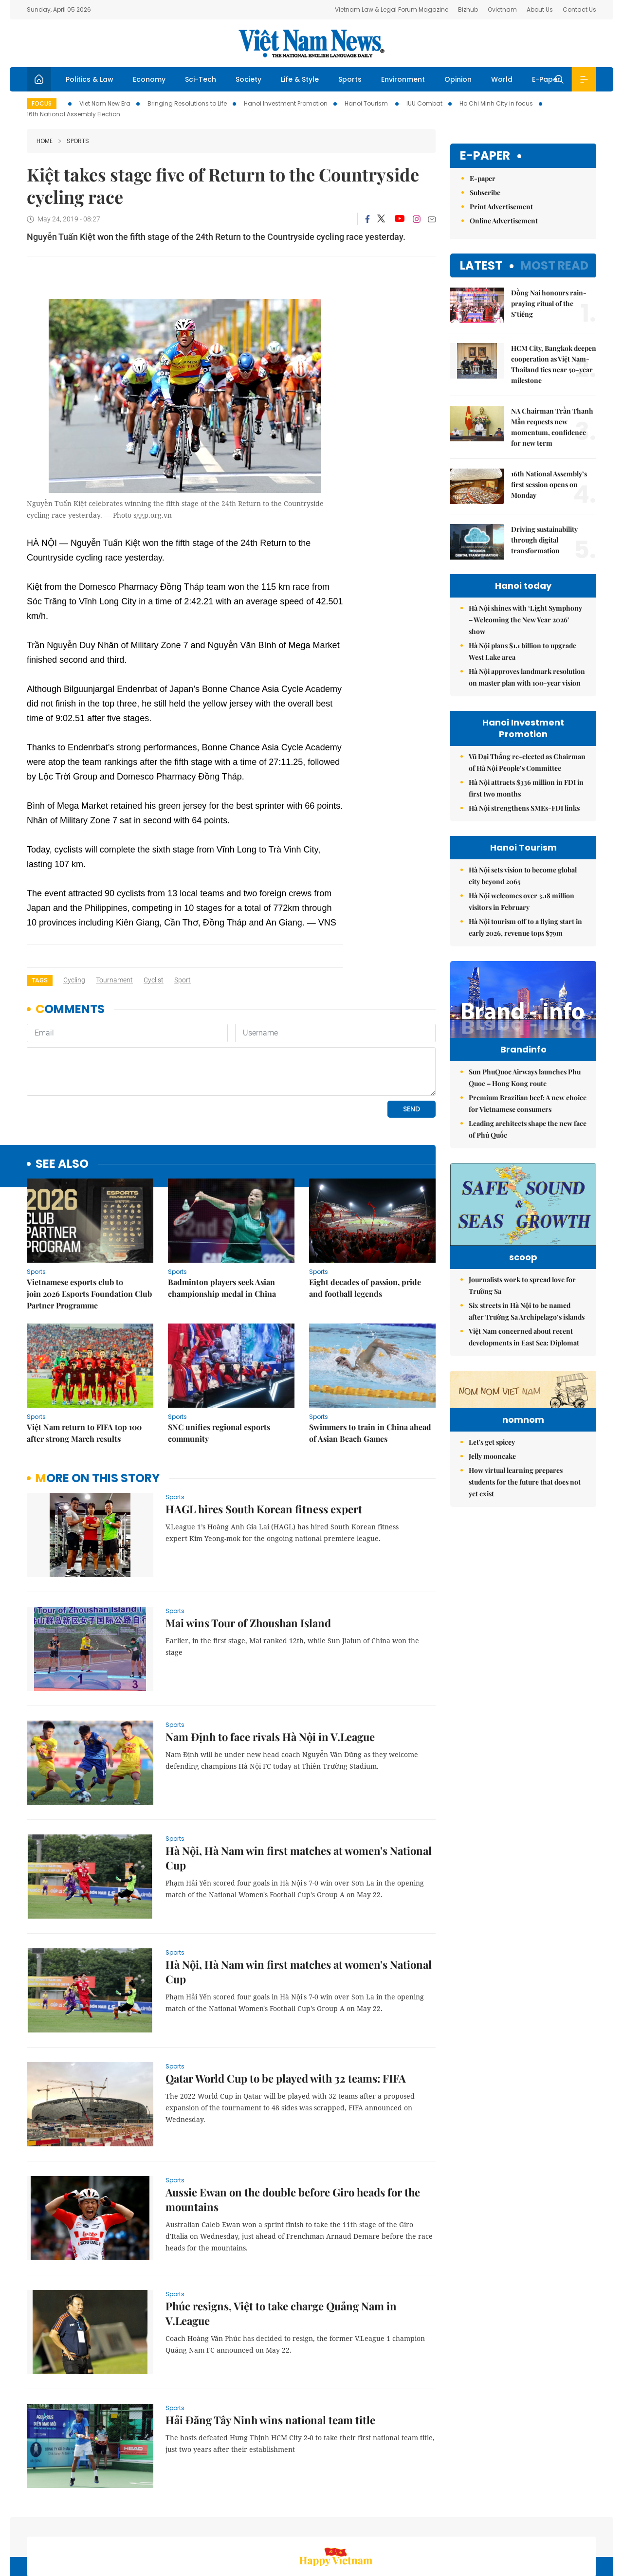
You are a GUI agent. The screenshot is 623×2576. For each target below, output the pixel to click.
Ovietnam (502, 9)
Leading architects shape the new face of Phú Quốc (527, 1149)
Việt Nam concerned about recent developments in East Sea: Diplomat (524, 1371)
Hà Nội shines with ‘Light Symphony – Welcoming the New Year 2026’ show (525, 619)
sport (182, 980)
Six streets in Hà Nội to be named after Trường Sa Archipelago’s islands (527, 1346)
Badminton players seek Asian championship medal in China (222, 1221)
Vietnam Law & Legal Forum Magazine (391, 9)
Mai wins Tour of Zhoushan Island (248, 1556)
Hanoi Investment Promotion (286, 103)
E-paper (485, 156)
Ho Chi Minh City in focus (496, 103)
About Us (540, 9)
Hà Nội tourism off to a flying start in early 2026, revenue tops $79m (525, 927)
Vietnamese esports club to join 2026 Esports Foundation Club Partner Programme (89, 1227)
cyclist (154, 980)
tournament (114, 980)
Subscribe (485, 192)
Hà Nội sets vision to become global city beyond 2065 (523, 875)
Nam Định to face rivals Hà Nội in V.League (270, 1670)
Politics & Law (89, 79)
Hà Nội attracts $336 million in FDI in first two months (526, 788)
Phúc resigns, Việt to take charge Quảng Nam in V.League (281, 2246)
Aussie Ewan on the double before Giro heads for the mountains (292, 2132)
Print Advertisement (501, 206)
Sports (350, 79)
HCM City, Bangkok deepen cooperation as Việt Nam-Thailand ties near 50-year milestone (553, 364)
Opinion (458, 79)
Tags (40, 980)
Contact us (495, 2524)
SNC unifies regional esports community (219, 1366)
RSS (590, 2524)
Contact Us (579, 9)
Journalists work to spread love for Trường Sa (522, 1320)
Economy (149, 79)
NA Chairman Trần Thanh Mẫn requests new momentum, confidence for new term (552, 427)
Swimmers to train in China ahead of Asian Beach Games (370, 1366)
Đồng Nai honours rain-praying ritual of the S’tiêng (548, 303)
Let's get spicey (492, 1537)
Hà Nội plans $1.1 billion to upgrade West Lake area (522, 651)
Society (248, 79)
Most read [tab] (554, 265)
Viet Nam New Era (104, 103)
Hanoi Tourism (367, 103)
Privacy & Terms (549, 2524)
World (502, 79)
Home (45, 141)
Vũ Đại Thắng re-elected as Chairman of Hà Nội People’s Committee (527, 762)
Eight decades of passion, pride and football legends (365, 1221)
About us (453, 2524)
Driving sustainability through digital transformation (544, 540)
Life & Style (300, 79)
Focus (42, 103)
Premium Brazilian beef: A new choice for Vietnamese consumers (527, 1123)
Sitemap (415, 2524)
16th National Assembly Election (73, 114)
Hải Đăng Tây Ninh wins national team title (270, 2353)
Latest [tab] (481, 265)
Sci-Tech (200, 79)
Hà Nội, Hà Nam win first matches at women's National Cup (298, 1791)
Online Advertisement (504, 220)
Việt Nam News (311, 43)
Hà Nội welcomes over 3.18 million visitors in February (521, 901)
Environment (403, 79)
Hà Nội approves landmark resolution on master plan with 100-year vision (527, 677)
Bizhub (468, 9)
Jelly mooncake (492, 1551)
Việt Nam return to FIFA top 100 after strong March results (84, 1366)
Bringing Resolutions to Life (187, 103)
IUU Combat (424, 103)
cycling (74, 980)
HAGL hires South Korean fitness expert (263, 1442)
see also (62, 1097)
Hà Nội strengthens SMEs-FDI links (524, 808)
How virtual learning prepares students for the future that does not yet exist (525, 1576)
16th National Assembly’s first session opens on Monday (549, 484)
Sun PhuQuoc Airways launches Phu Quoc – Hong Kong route (525, 1098)
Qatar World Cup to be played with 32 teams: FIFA (285, 2011)
